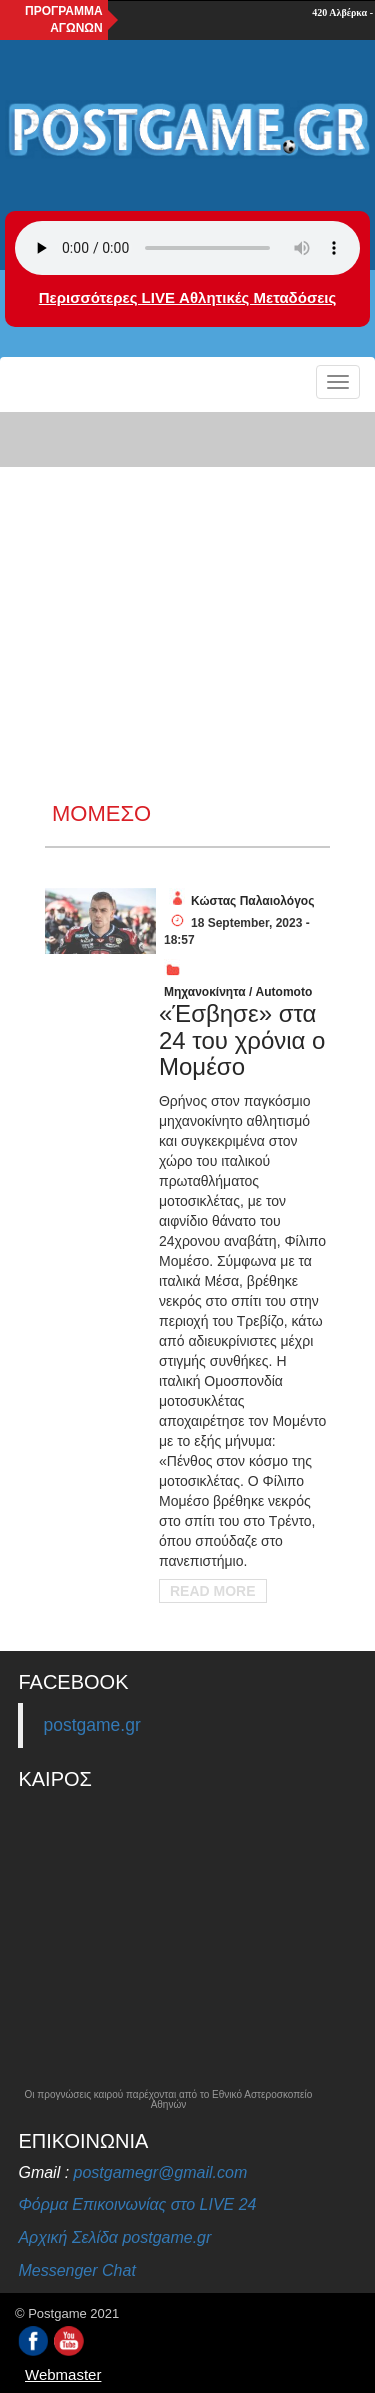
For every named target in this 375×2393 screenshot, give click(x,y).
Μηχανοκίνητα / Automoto (238, 992)
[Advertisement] (187, 604)
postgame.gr (91, 1725)
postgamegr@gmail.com (161, 2172)
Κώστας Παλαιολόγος (252, 901)
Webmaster (63, 2374)
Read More (213, 1591)
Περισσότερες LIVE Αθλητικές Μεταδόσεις (187, 297)
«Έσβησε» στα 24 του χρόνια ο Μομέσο (242, 1040)
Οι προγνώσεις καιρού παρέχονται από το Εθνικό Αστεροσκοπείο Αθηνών (169, 2100)
